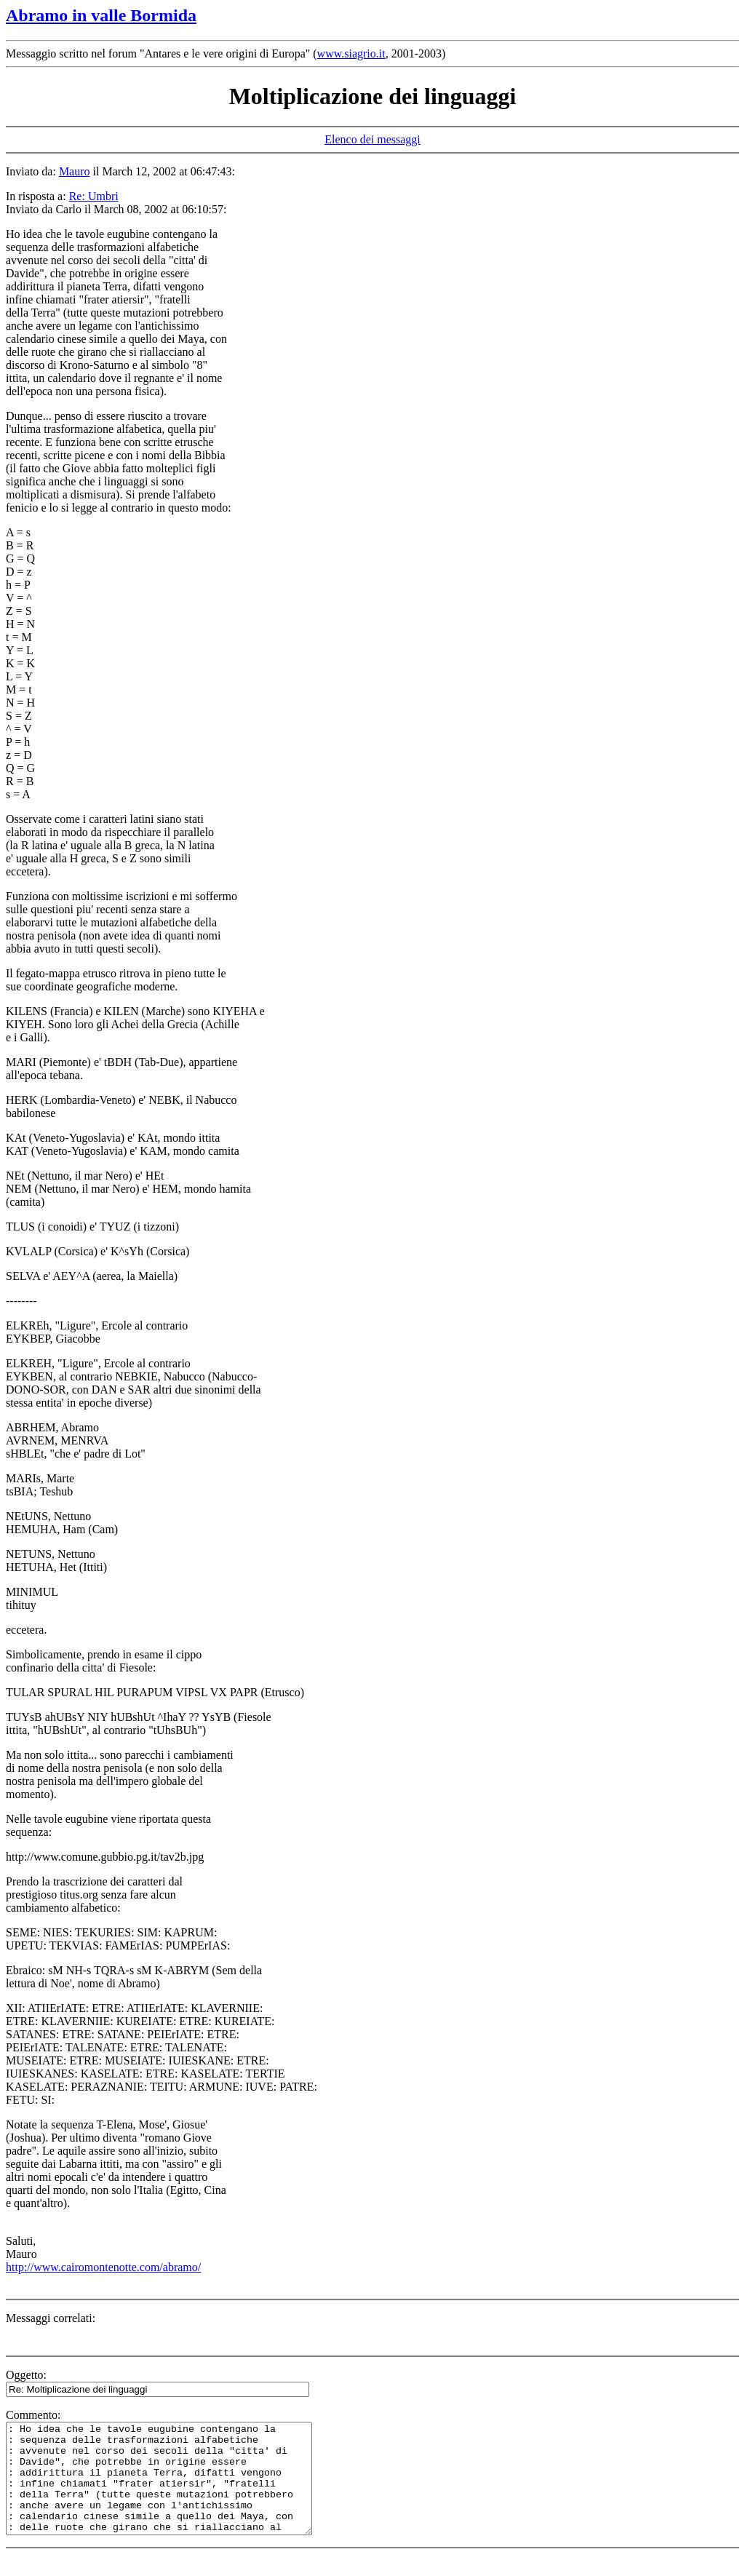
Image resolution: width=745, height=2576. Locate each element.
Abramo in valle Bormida (101, 15)
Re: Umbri (94, 196)
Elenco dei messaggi (372, 139)
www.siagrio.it (351, 53)
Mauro (74, 171)
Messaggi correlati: (50, 2318)
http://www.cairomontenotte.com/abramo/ (103, 2267)
